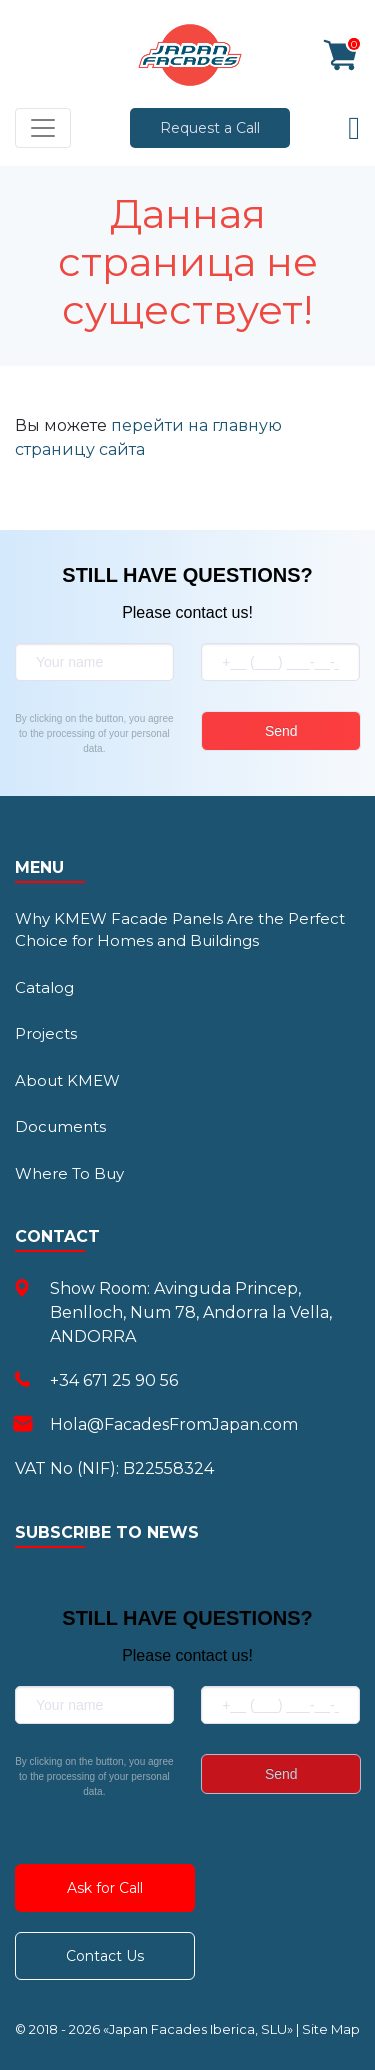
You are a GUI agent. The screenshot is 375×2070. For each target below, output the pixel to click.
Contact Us (105, 1956)
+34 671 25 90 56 (114, 1380)
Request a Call (210, 128)
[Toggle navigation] (43, 128)
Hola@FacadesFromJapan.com (174, 1424)
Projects (46, 1033)
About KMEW (67, 1080)
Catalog (44, 987)
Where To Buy (69, 1173)
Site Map (331, 2029)
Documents (60, 1126)
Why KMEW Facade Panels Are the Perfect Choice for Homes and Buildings (180, 930)
